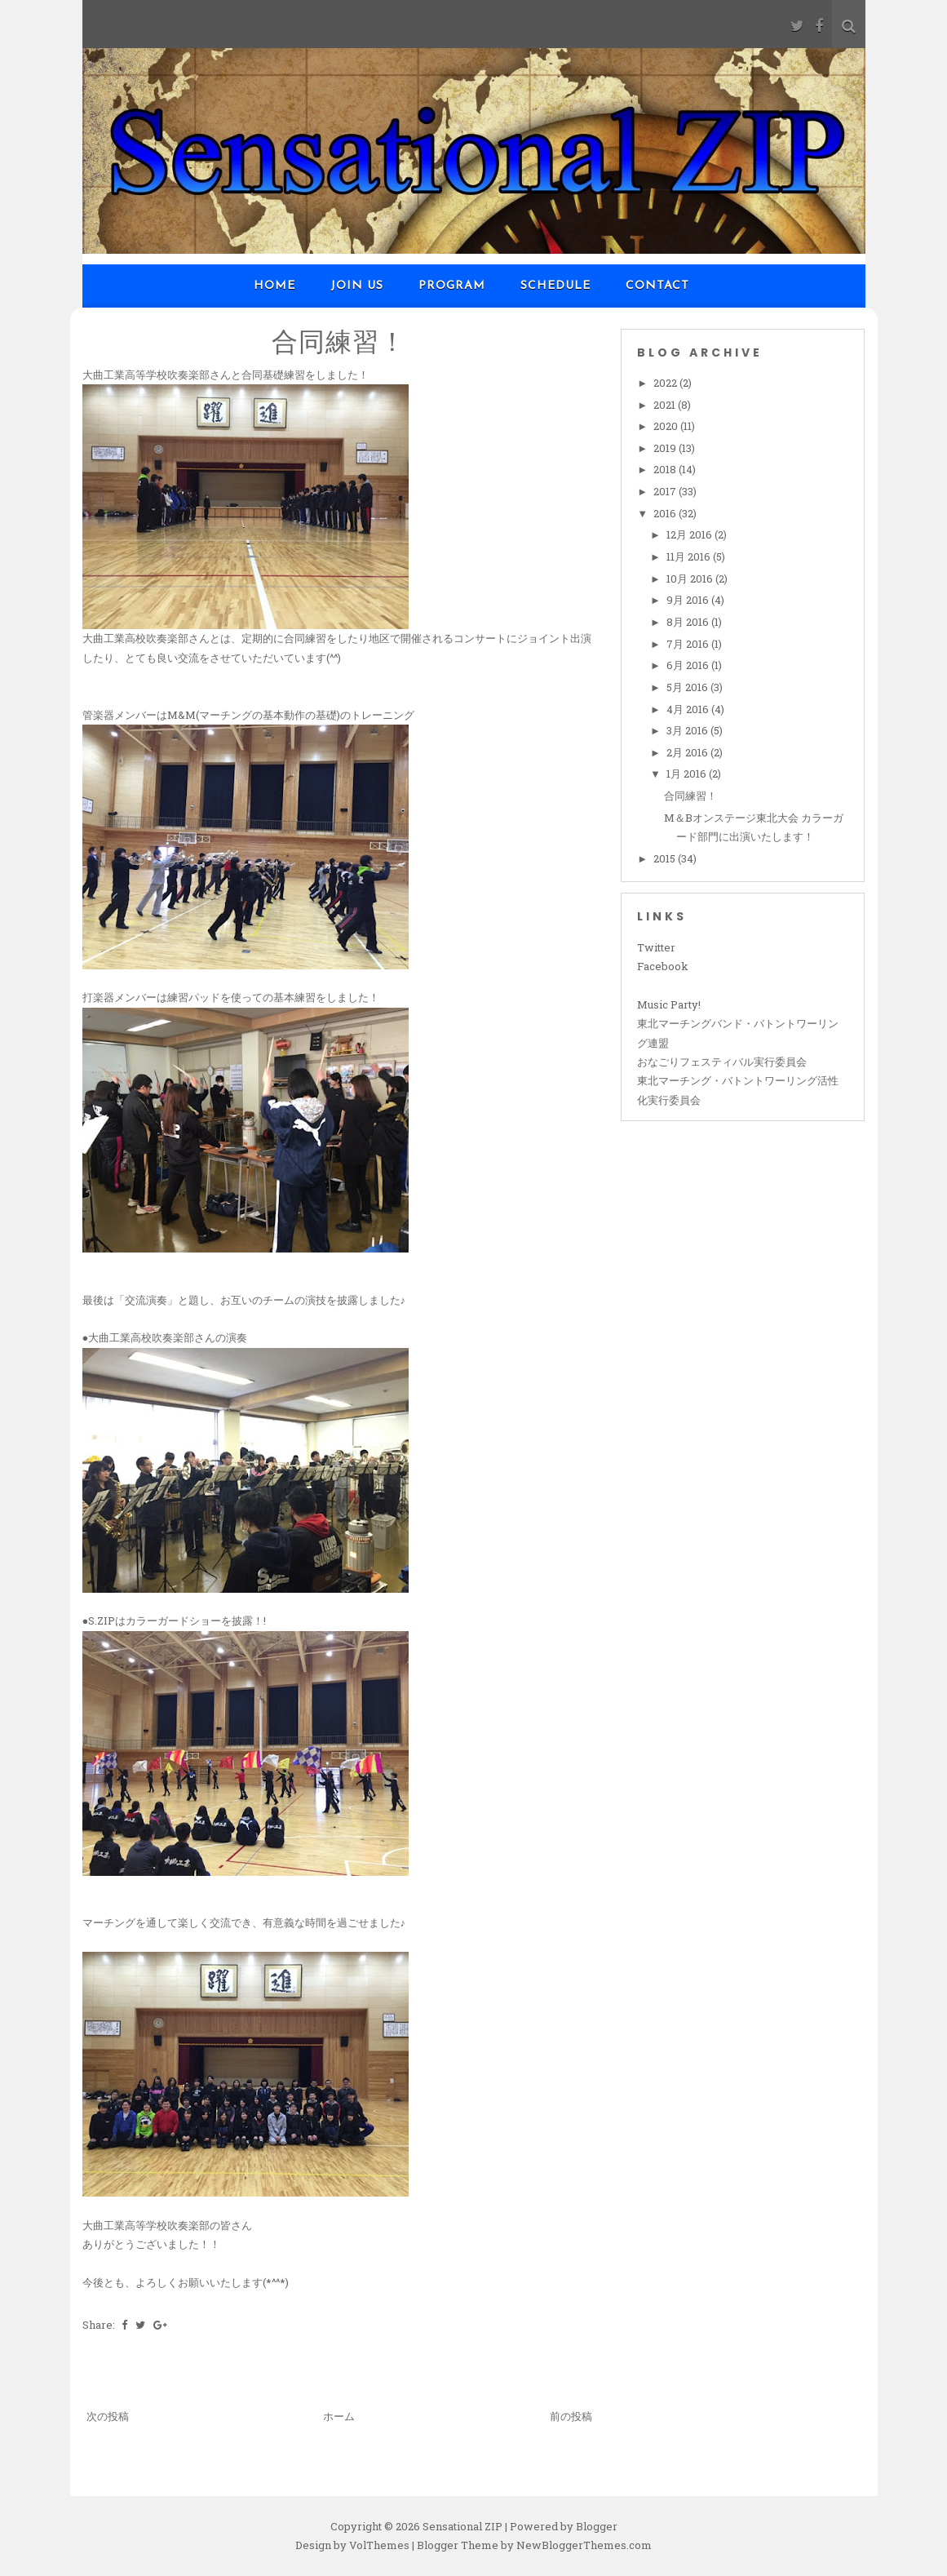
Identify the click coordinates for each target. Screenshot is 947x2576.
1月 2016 (687, 773)
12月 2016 (690, 534)
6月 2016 (688, 665)
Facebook (662, 966)
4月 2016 (688, 709)
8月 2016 (688, 621)
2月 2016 (688, 752)
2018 (666, 469)
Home (274, 286)
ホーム (339, 2416)
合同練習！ (339, 341)
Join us (356, 286)
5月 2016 (688, 687)
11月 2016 (689, 556)
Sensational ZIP (462, 2526)
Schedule (555, 286)
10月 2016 (690, 578)
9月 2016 (688, 599)
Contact (657, 286)
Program (451, 286)
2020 (666, 426)
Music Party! (669, 1004)
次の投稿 (107, 2416)
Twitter (656, 947)
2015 (665, 858)
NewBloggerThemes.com (584, 2545)
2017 (666, 491)
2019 (666, 448)
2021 (665, 404)
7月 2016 (688, 643)
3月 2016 (688, 730)
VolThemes (379, 2545)
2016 (666, 513)
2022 (666, 382)
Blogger (596, 2526)
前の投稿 (571, 2416)
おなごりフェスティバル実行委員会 (722, 1061)
